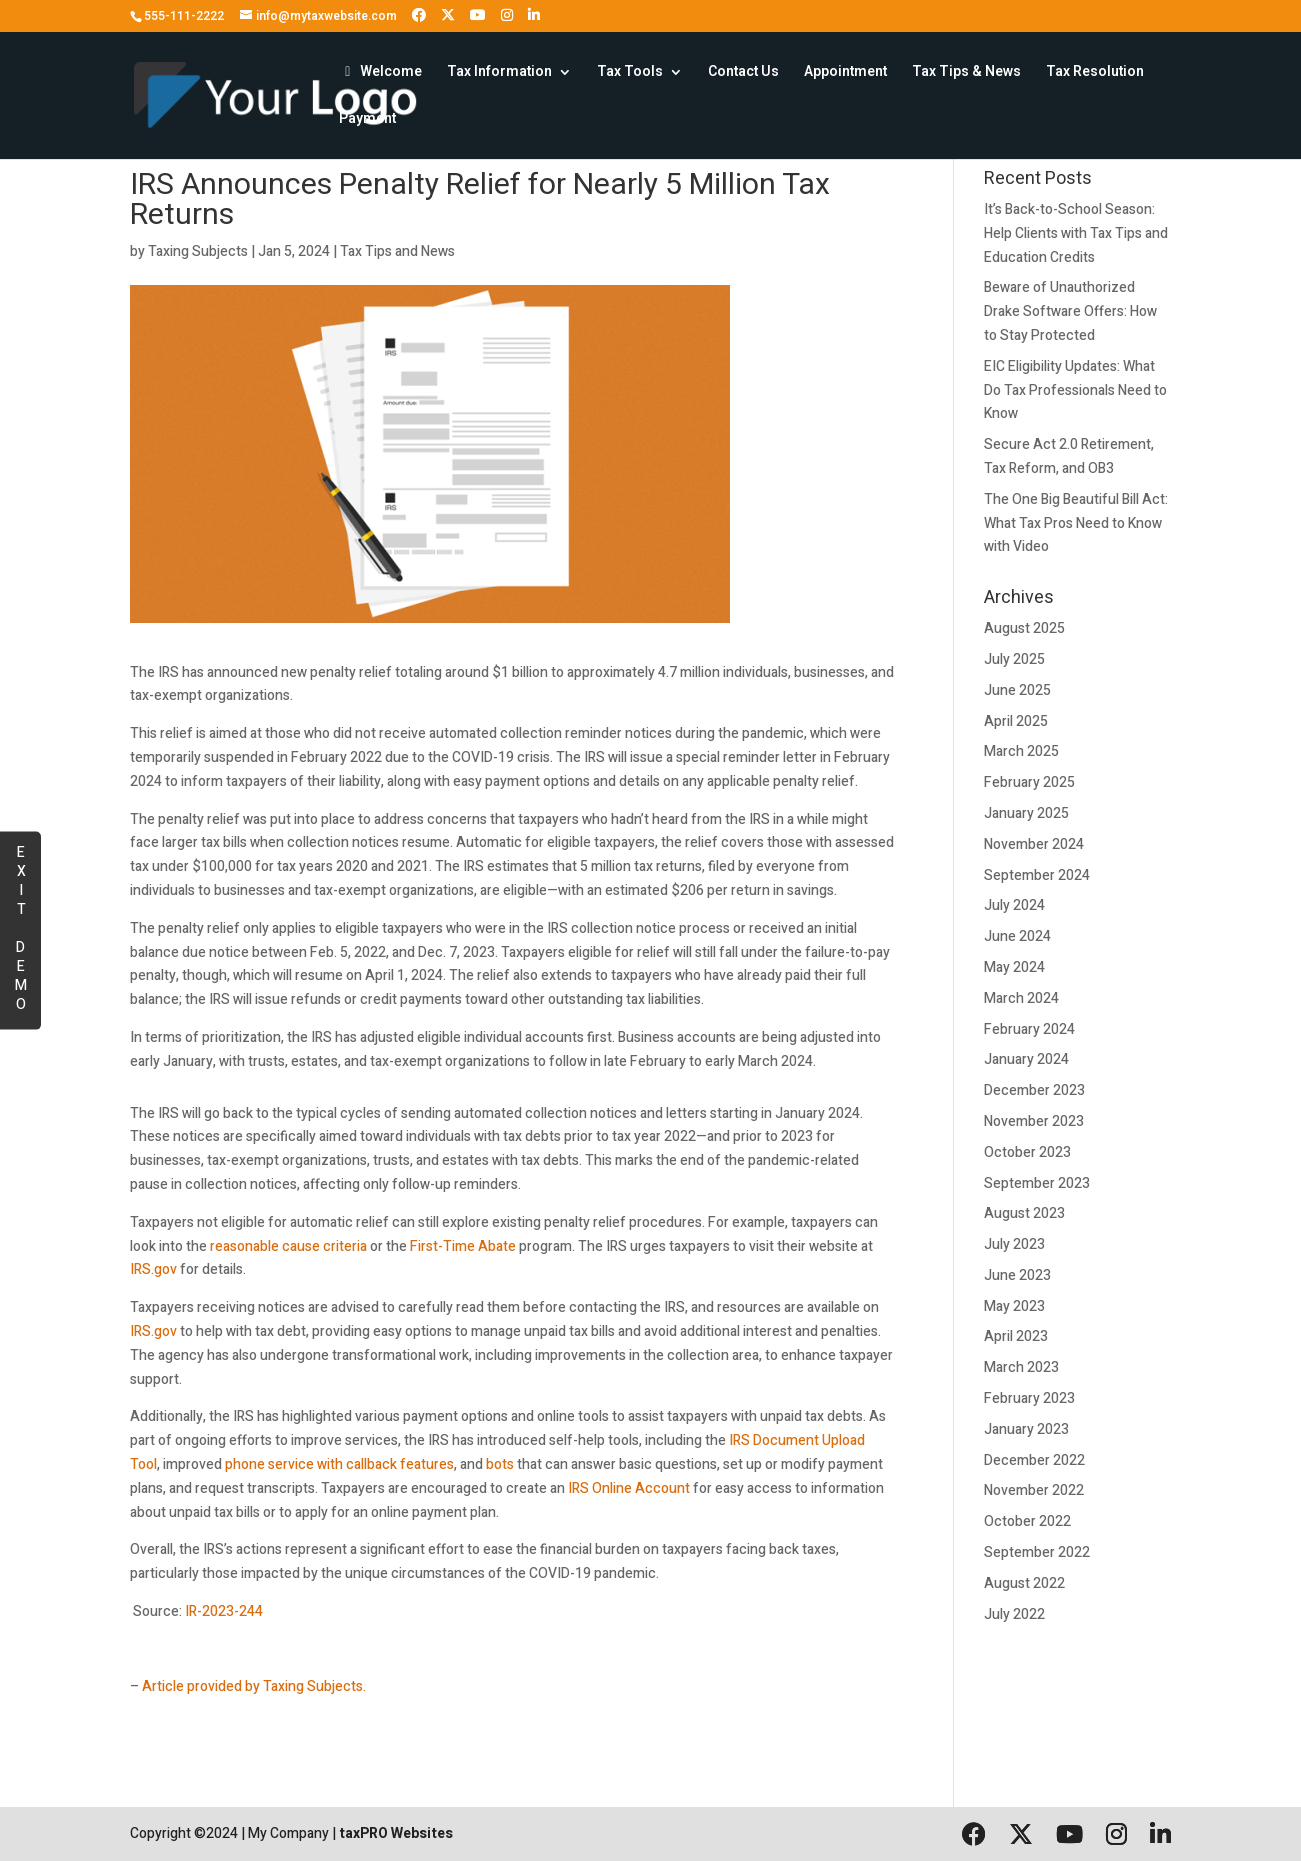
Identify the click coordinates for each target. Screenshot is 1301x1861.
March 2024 (1021, 998)
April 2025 (1016, 721)
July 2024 (1014, 905)
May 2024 (1014, 967)
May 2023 (1014, 1306)
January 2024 (1026, 1059)
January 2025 (1026, 813)
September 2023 (1037, 1183)
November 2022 (1034, 1490)
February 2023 (1029, 1398)
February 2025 (1029, 782)
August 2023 (1024, 1213)
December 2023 (1034, 1090)
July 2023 (1014, 1244)
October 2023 (1027, 1152)
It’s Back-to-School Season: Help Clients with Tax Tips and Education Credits (1076, 233)
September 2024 (1037, 875)
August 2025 (1024, 628)
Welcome (380, 73)
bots (500, 1464)
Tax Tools (630, 73)
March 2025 (1021, 751)
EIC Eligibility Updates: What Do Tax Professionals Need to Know (1075, 390)
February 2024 (1029, 1029)
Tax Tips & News (966, 73)
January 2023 (1026, 1429)
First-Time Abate (463, 1246)
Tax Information (499, 73)
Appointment (845, 73)
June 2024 (1017, 936)
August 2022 (1024, 1583)
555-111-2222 (184, 16)
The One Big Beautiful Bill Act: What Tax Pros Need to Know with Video (1076, 523)
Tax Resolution (1095, 73)
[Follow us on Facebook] (419, 15)
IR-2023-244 (224, 1611)
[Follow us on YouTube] (478, 15)
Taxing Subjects (198, 251)
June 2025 (1017, 690)
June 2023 (1017, 1275)
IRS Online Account (629, 1488)
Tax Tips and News (397, 251)
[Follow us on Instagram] (507, 15)
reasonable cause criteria (288, 1246)
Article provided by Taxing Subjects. (254, 1686)
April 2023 (1016, 1336)
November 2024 (1034, 844)
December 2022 (1034, 1460)
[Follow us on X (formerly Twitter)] (448, 15)
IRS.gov (153, 1269)
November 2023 (1034, 1121)
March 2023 (1021, 1367)
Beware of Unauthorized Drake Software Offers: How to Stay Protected (1070, 311)
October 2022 (1027, 1521)
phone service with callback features (339, 1464)
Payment (367, 120)
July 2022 (1014, 1614)
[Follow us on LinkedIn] (534, 15)
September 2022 (1037, 1552)
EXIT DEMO (20, 926)
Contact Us (743, 73)
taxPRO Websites (396, 1833)
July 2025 (1014, 659)
